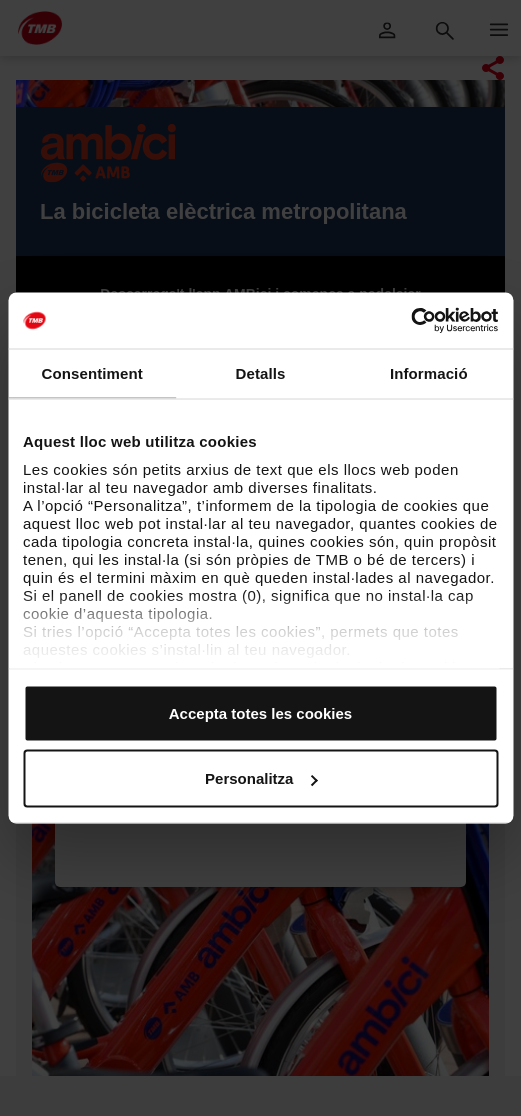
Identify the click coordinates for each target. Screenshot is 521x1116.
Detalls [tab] (261, 372)
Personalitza (261, 778)
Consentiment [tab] (92, 372)
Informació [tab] (429, 372)
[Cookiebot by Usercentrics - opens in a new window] (410, 321)
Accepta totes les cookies (260, 712)
